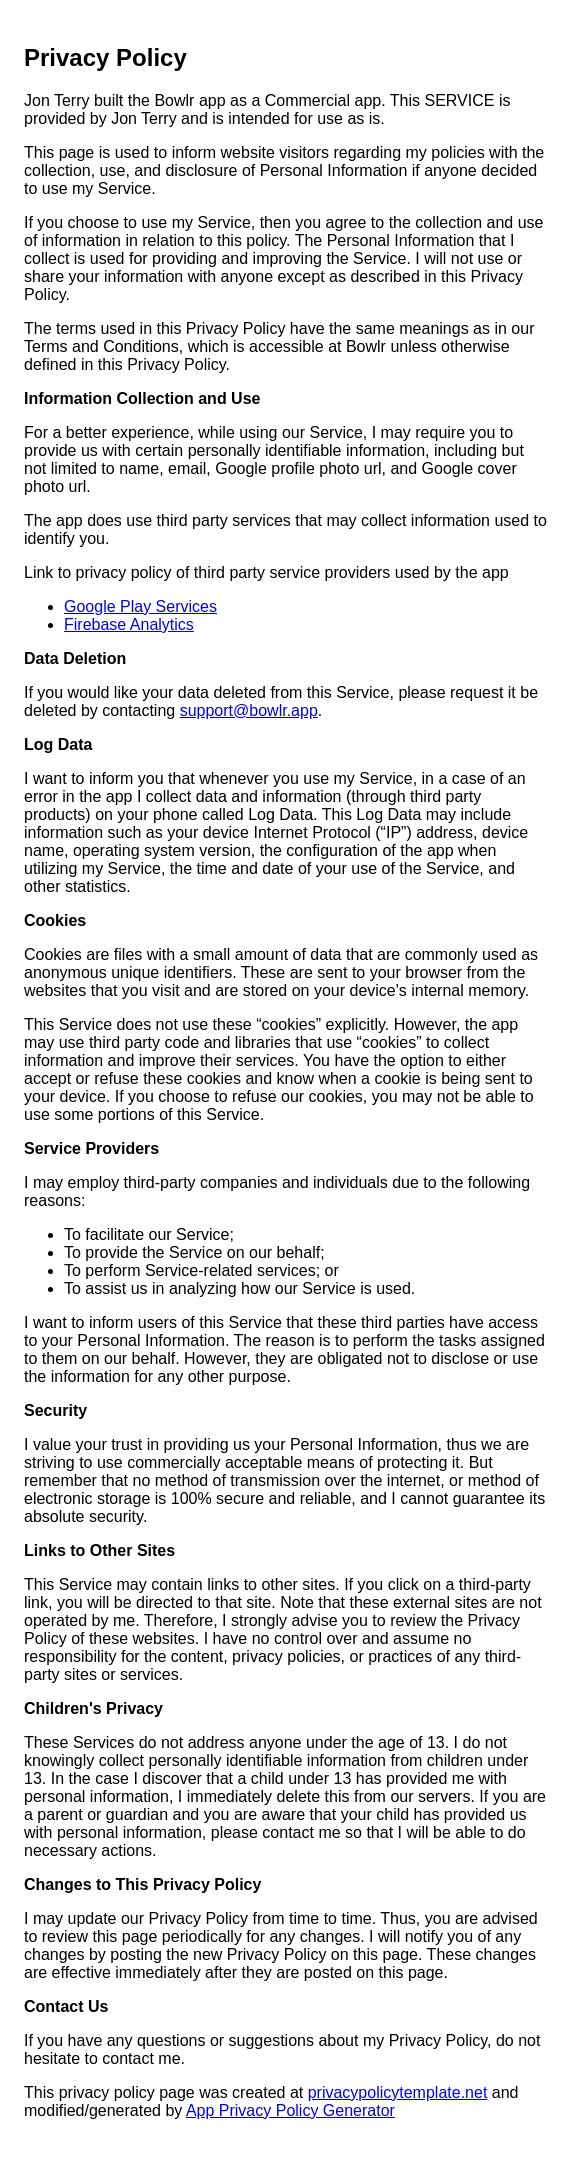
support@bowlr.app (249, 710)
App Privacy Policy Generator (290, 2110)
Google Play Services (140, 606)
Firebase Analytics (129, 624)
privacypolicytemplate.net (398, 2092)
